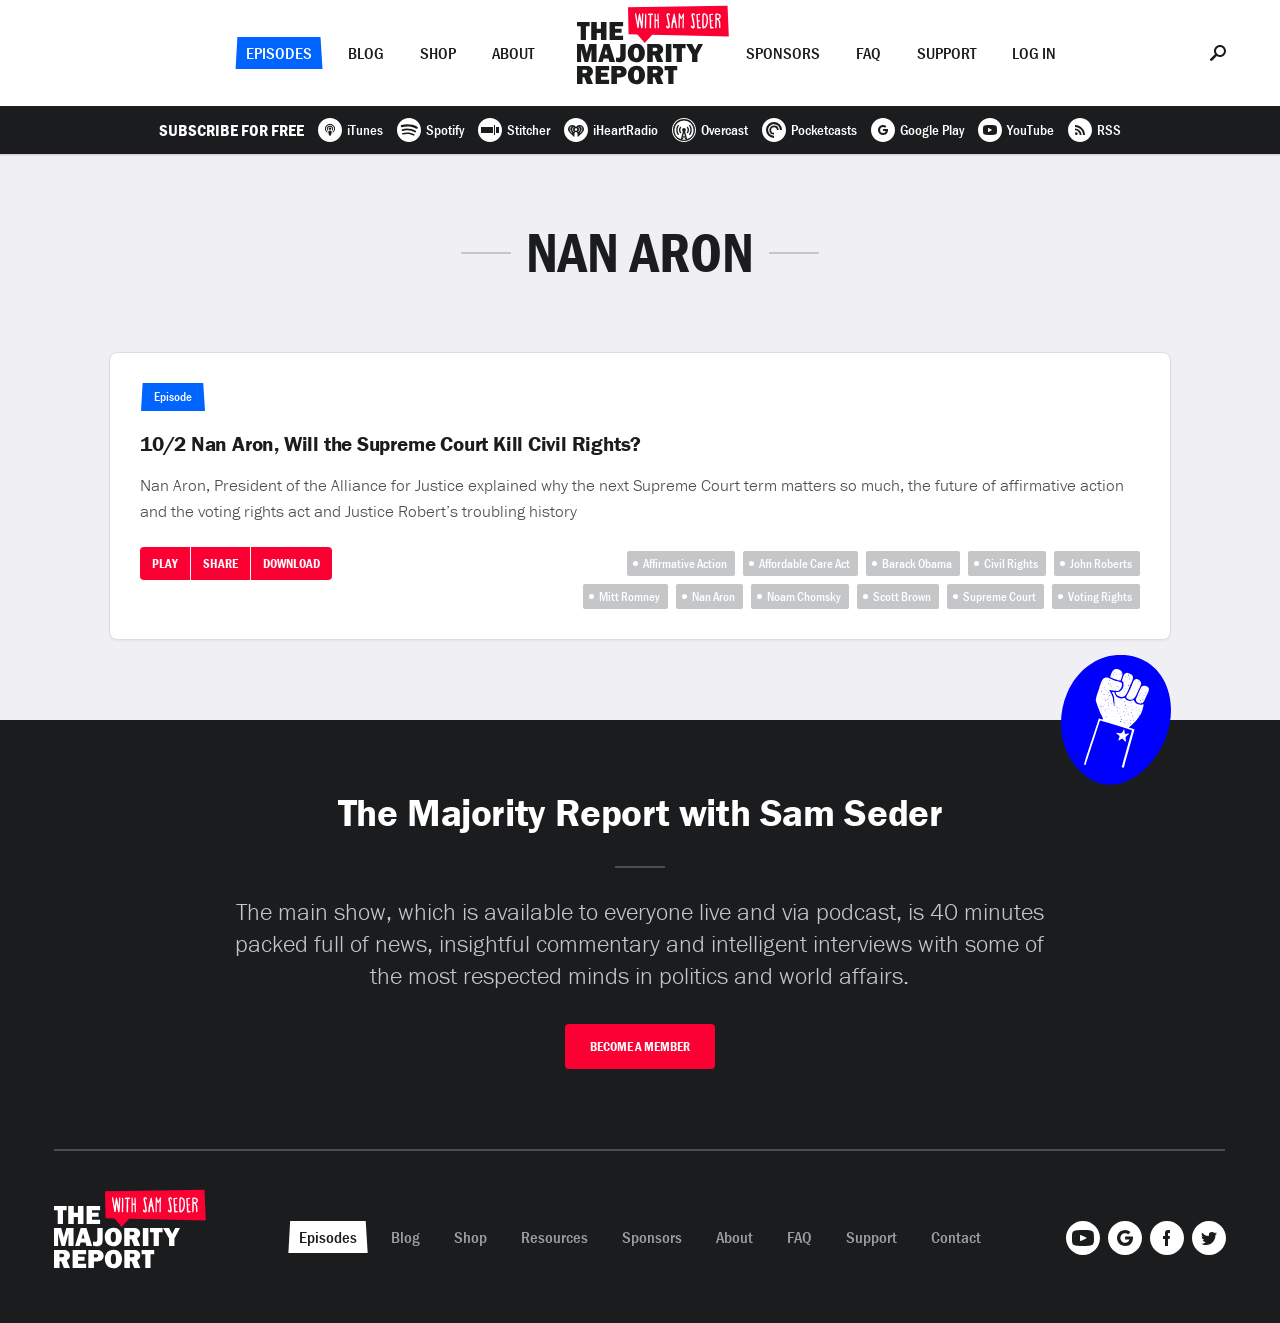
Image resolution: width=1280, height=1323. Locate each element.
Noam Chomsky (804, 596)
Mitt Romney (629, 596)
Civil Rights (1011, 563)
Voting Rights (1100, 596)
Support (946, 53)
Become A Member (640, 1046)
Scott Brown (902, 596)
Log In (1034, 53)
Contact (956, 1237)
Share (220, 563)
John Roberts (1101, 563)
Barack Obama (917, 563)
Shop (438, 53)
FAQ (868, 53)
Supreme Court (999, 596)
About (513, 53)
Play (165, 563)
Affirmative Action (685, 563)
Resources (554, 1237)
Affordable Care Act (804, 563)
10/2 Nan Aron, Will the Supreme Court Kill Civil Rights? (390, 444)
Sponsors (783, 53)
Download (291, 563)
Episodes (279, 53)
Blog (366, 53)
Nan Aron (713, 596)
